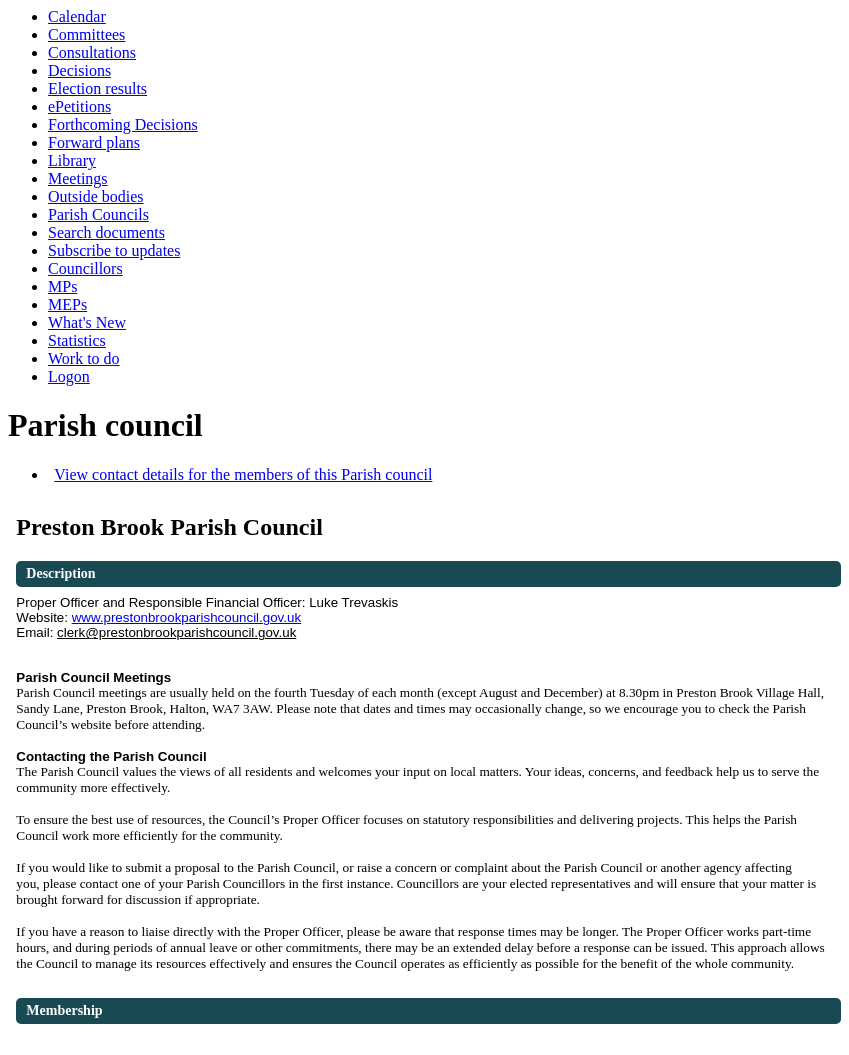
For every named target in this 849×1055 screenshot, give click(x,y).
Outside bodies (96, 196)
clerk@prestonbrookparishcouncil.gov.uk (176, 632)
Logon (69, 376)
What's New (87, 322)
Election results (97, 88)
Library (72, 160)
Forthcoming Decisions (123, 124)
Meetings (78, 178)
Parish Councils (98, 214)
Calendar (77, 16)
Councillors (85, 268)
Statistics (77, 340)
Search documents (106, 232)
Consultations (92, 52)
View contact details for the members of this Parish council (243, 474)
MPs (62, 286)
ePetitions (79, 106)
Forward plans (94, 142)
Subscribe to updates (114, 250)
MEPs (67, 304)
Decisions (79, 70)
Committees (86, 34)
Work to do (84, 358)
